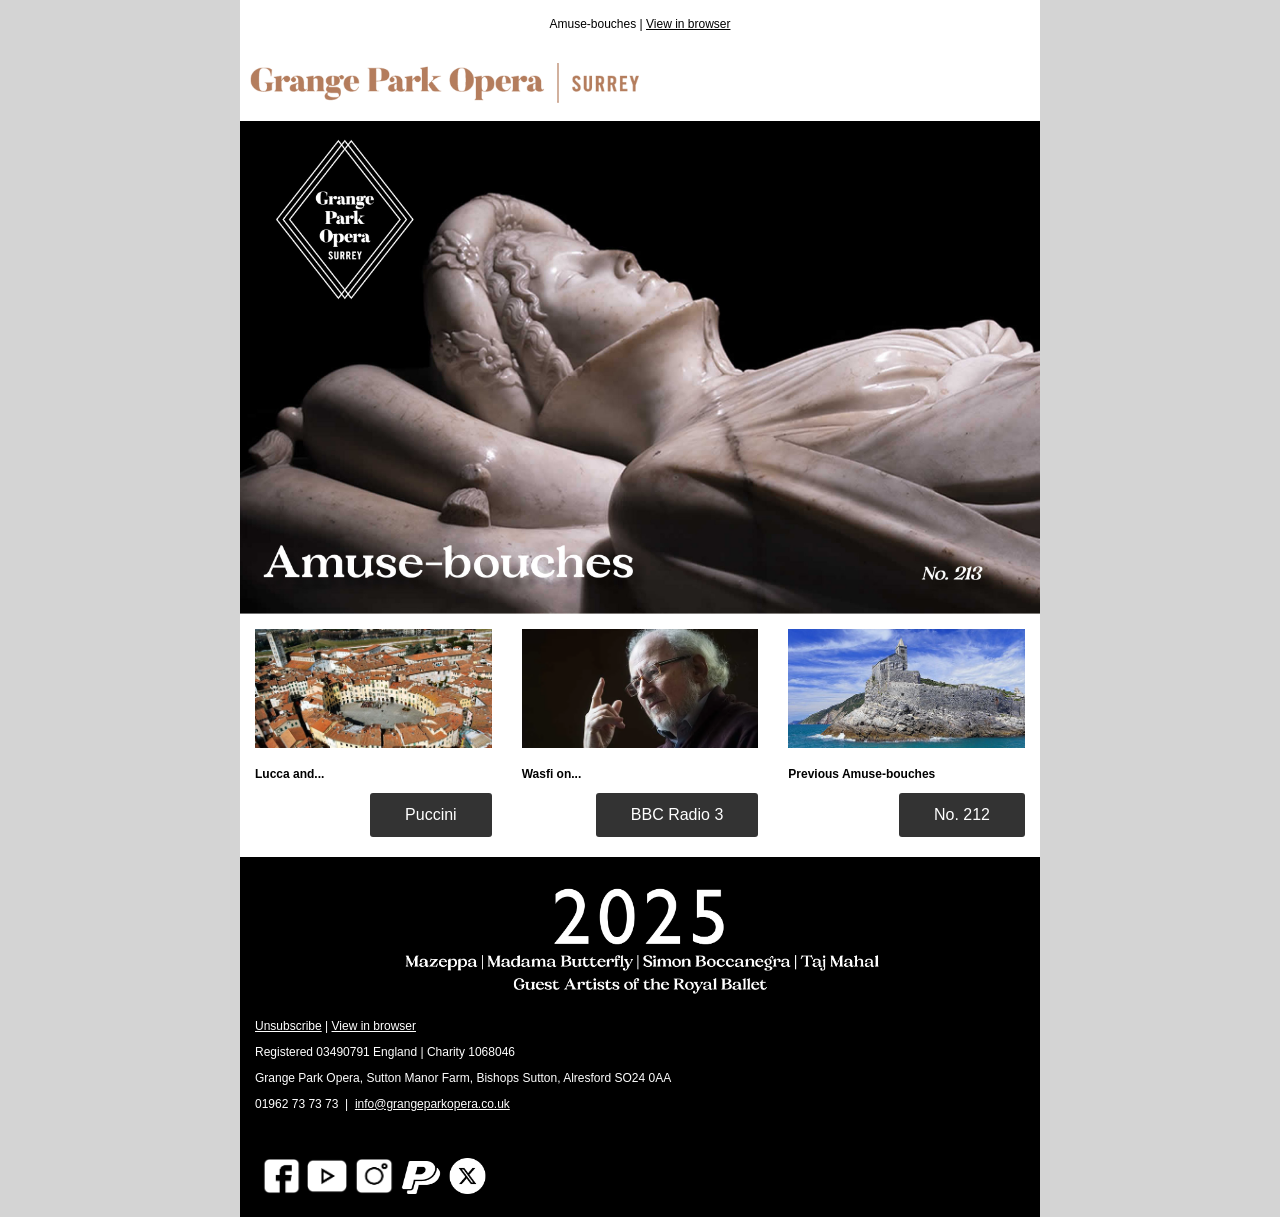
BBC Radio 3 (677, 814)
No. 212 (962, 814)
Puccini (431, 814)
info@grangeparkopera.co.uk (432, 1104)
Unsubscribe (288, 1026)
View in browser (688, 24)
